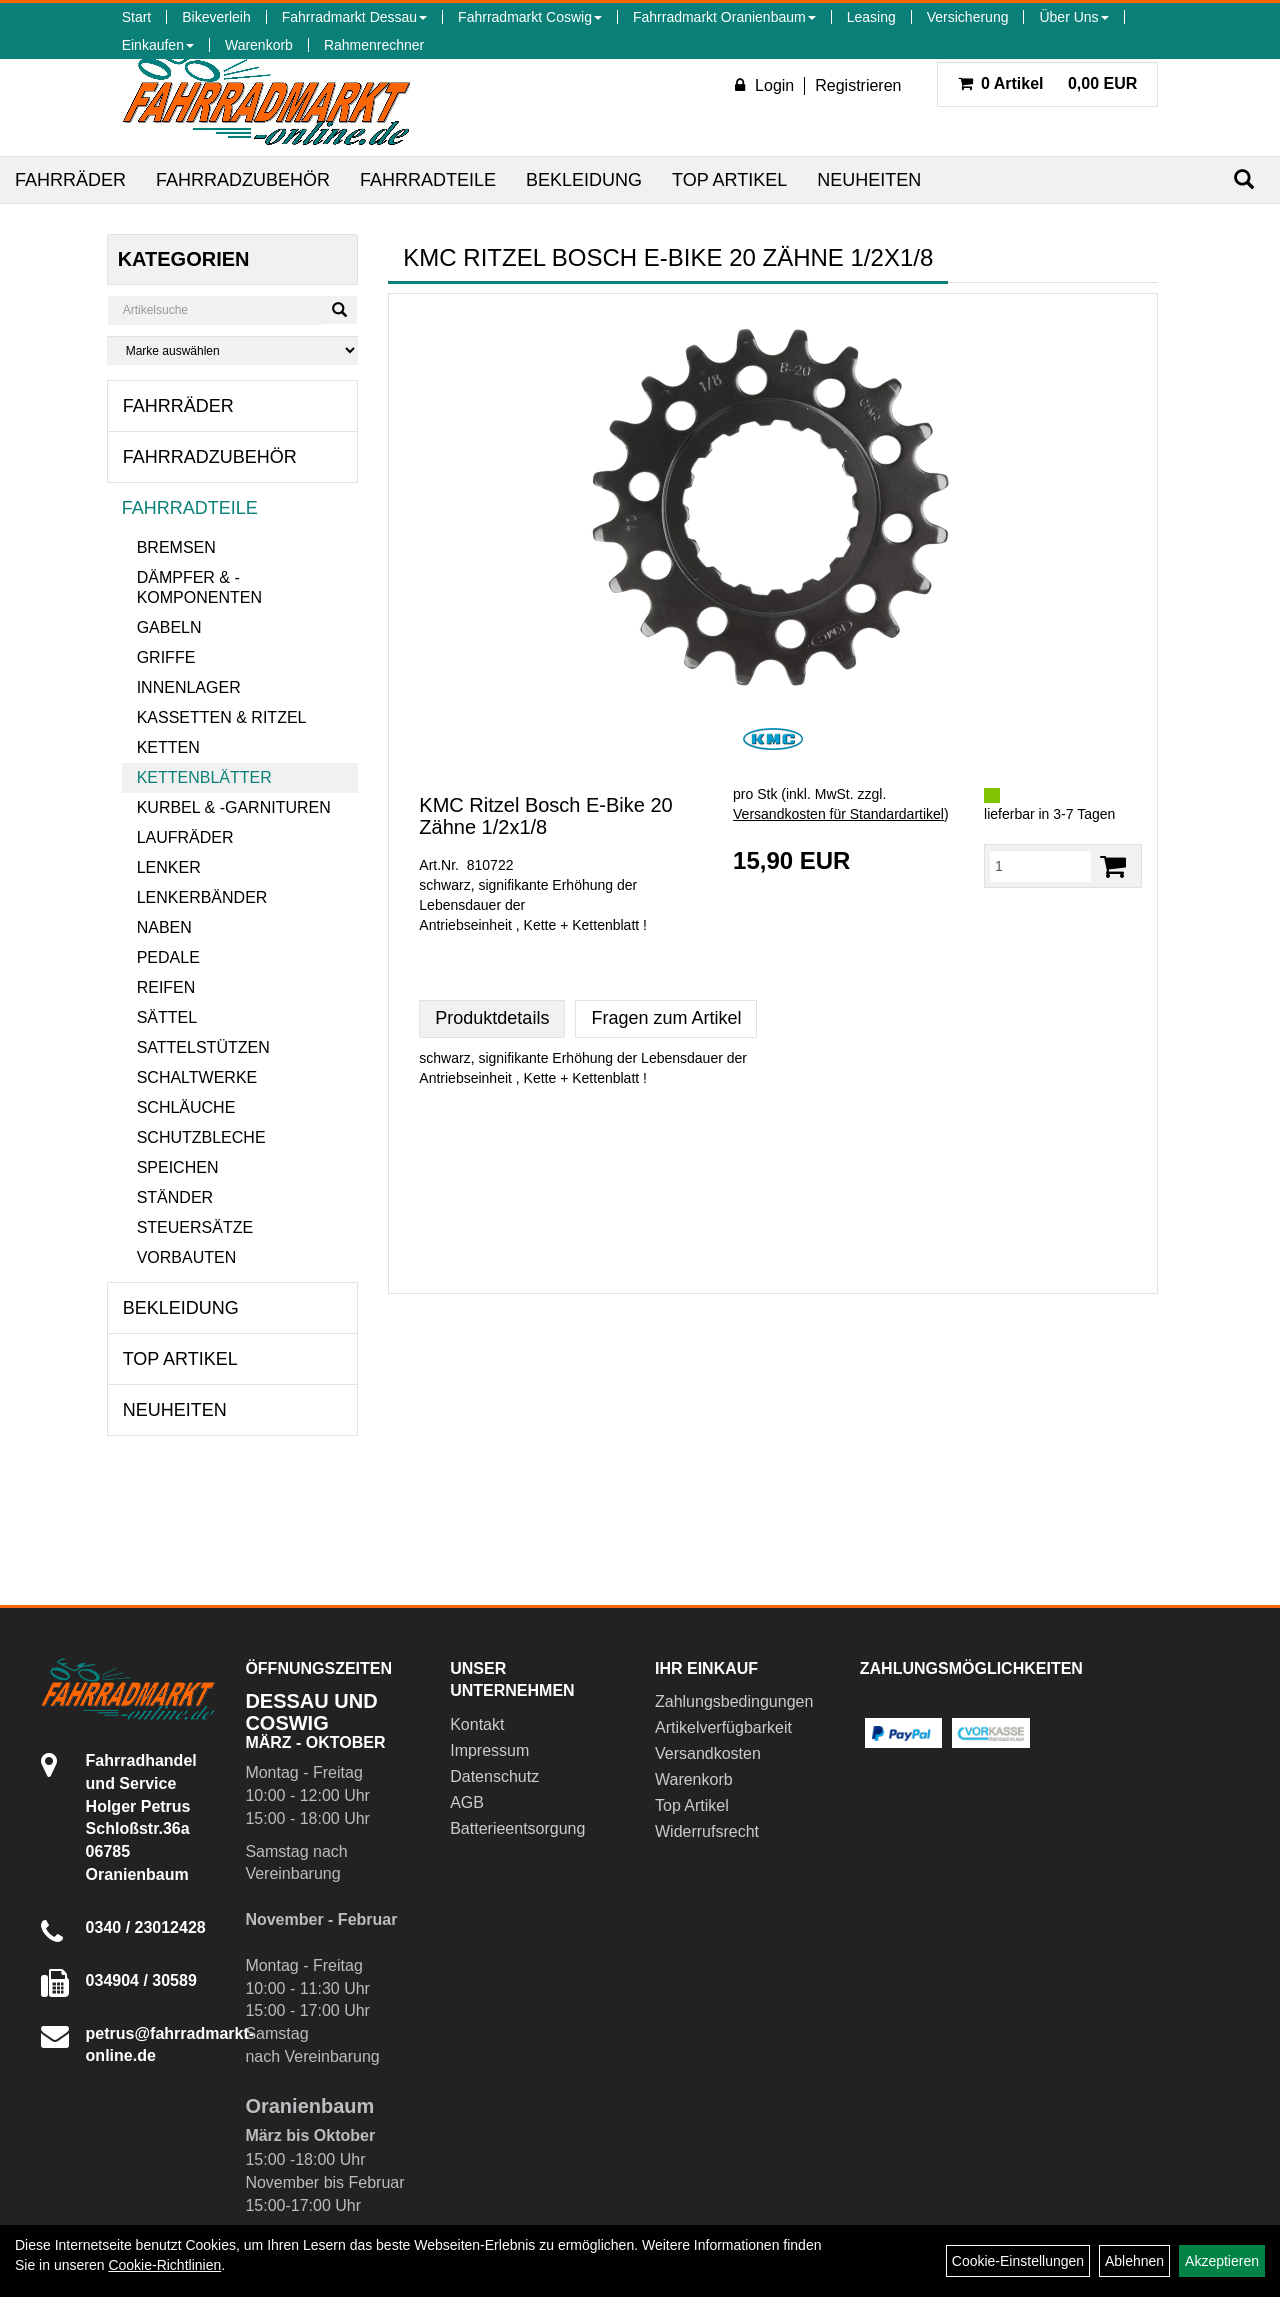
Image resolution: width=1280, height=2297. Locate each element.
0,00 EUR (1048, 83)
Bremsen (176, 547)
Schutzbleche (201, 1137)
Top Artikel (729, 180)
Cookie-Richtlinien (164, 2265)
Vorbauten (187, 1257)
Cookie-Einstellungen (1018, 2261)
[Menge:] (1040, 866)
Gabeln (169, 627)
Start (137, 17)
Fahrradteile (428, 180)
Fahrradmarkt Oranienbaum (724, 17)
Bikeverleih (216, 17)
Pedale (168, 957)
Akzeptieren (1222, 2261)
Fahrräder (70, 180)
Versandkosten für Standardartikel (838, 814)
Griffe (166, 657)
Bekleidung (584, 180)
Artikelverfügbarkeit (723, 1727)
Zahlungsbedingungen (734, 1701)
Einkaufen (158, 45)
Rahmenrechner (374, 45)
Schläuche (186, 1107)
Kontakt (477, 1724)
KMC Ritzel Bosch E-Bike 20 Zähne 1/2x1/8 (545, 816)
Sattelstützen (203, 1047)
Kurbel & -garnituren (234, 807)
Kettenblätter (204, 777)
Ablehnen (1134, 2261)
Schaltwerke (197, 1077)
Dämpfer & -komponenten (199, 587)
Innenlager (189, 687)
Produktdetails (492, 1018)
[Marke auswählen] (233, 350)
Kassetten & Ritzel (222, 717)
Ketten (168, 747)
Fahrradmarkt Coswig (530, 17)
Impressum (489, 1750)
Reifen (166, 987)
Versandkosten (708, 1753)
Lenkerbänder (202, 897)
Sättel (167, 1017)
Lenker (169, 867)
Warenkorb (259, 45)
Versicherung (968, 17)
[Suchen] (1244, 179)
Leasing (871, 17)
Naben (164, 927)
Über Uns (1073, 17)
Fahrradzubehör (243, 180)
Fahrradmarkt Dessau (354, 17)
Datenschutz (494, 1776)
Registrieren (858, 85)
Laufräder (185, 837)
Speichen (178, 1167)
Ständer (175, 1197)
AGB (467, 1802)
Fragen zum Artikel (666, 1018)
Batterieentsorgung (517, 1828)
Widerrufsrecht (707, 1831)
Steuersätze (195, 1227)
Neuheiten (869, 180)
